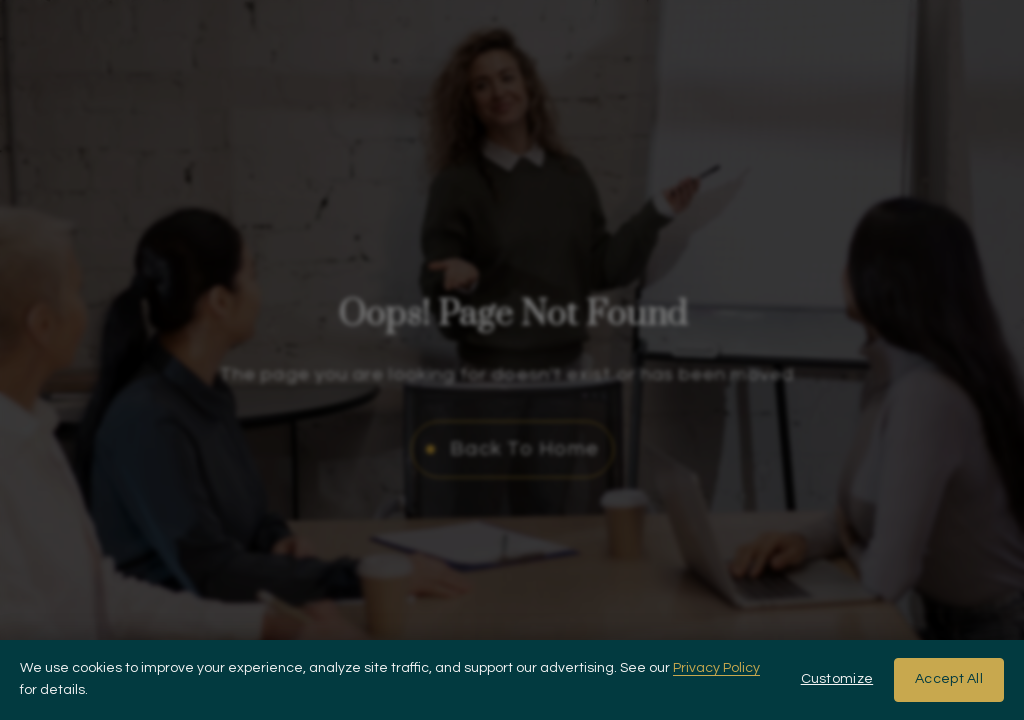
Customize (837, 679)
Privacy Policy (716, 668)
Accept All (949, 679)
